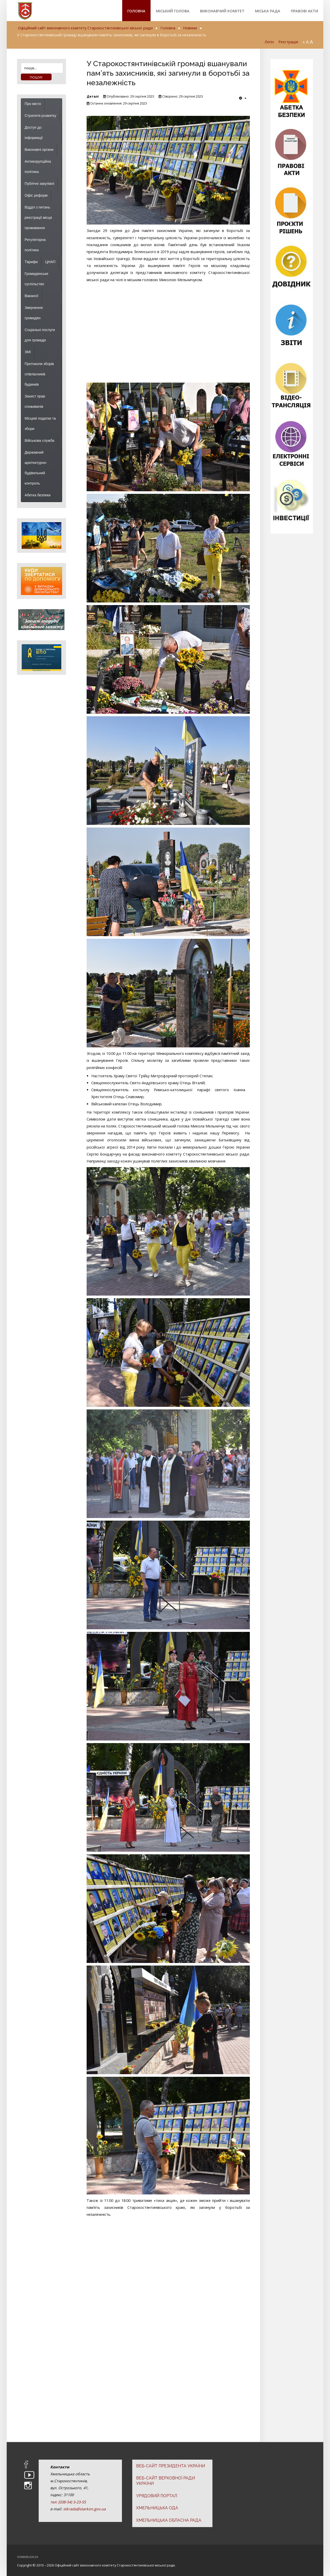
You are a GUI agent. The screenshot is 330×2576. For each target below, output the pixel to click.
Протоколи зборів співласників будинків (39, 374)
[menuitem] (33, 104)
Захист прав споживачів (35, 401)
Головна (136, 10)
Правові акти (304, 10)
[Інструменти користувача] (243, 98)
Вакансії (31, 296)
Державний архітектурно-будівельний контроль (36, 467)
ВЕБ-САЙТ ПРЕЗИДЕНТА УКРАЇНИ (170, 2465)
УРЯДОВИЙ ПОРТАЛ (156, 2495)
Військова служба (39, 440)
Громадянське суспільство (36, 279)
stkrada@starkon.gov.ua (84, 2508)
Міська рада (267, 10)
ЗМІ (28, 352)
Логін (269, 41)
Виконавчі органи (39, 150)
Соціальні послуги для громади (40, 335)
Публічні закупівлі (39, 184)
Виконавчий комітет (222, 10)
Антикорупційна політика (38, 166)
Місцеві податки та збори (40, 423)
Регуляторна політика (35, 245)
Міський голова (172, 10)
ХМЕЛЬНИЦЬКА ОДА (157, 2507)
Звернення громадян (34, 313)
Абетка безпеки (38, 495)
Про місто (33, 104)
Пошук (36, 77)
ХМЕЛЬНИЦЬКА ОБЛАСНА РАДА (168, 2520)
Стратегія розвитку (40, 116)
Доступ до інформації (34, 132)
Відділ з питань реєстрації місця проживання (38, 217)
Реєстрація (288, 41)
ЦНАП (50, 262)
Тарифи (31, 262)
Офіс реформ (36, 195)
